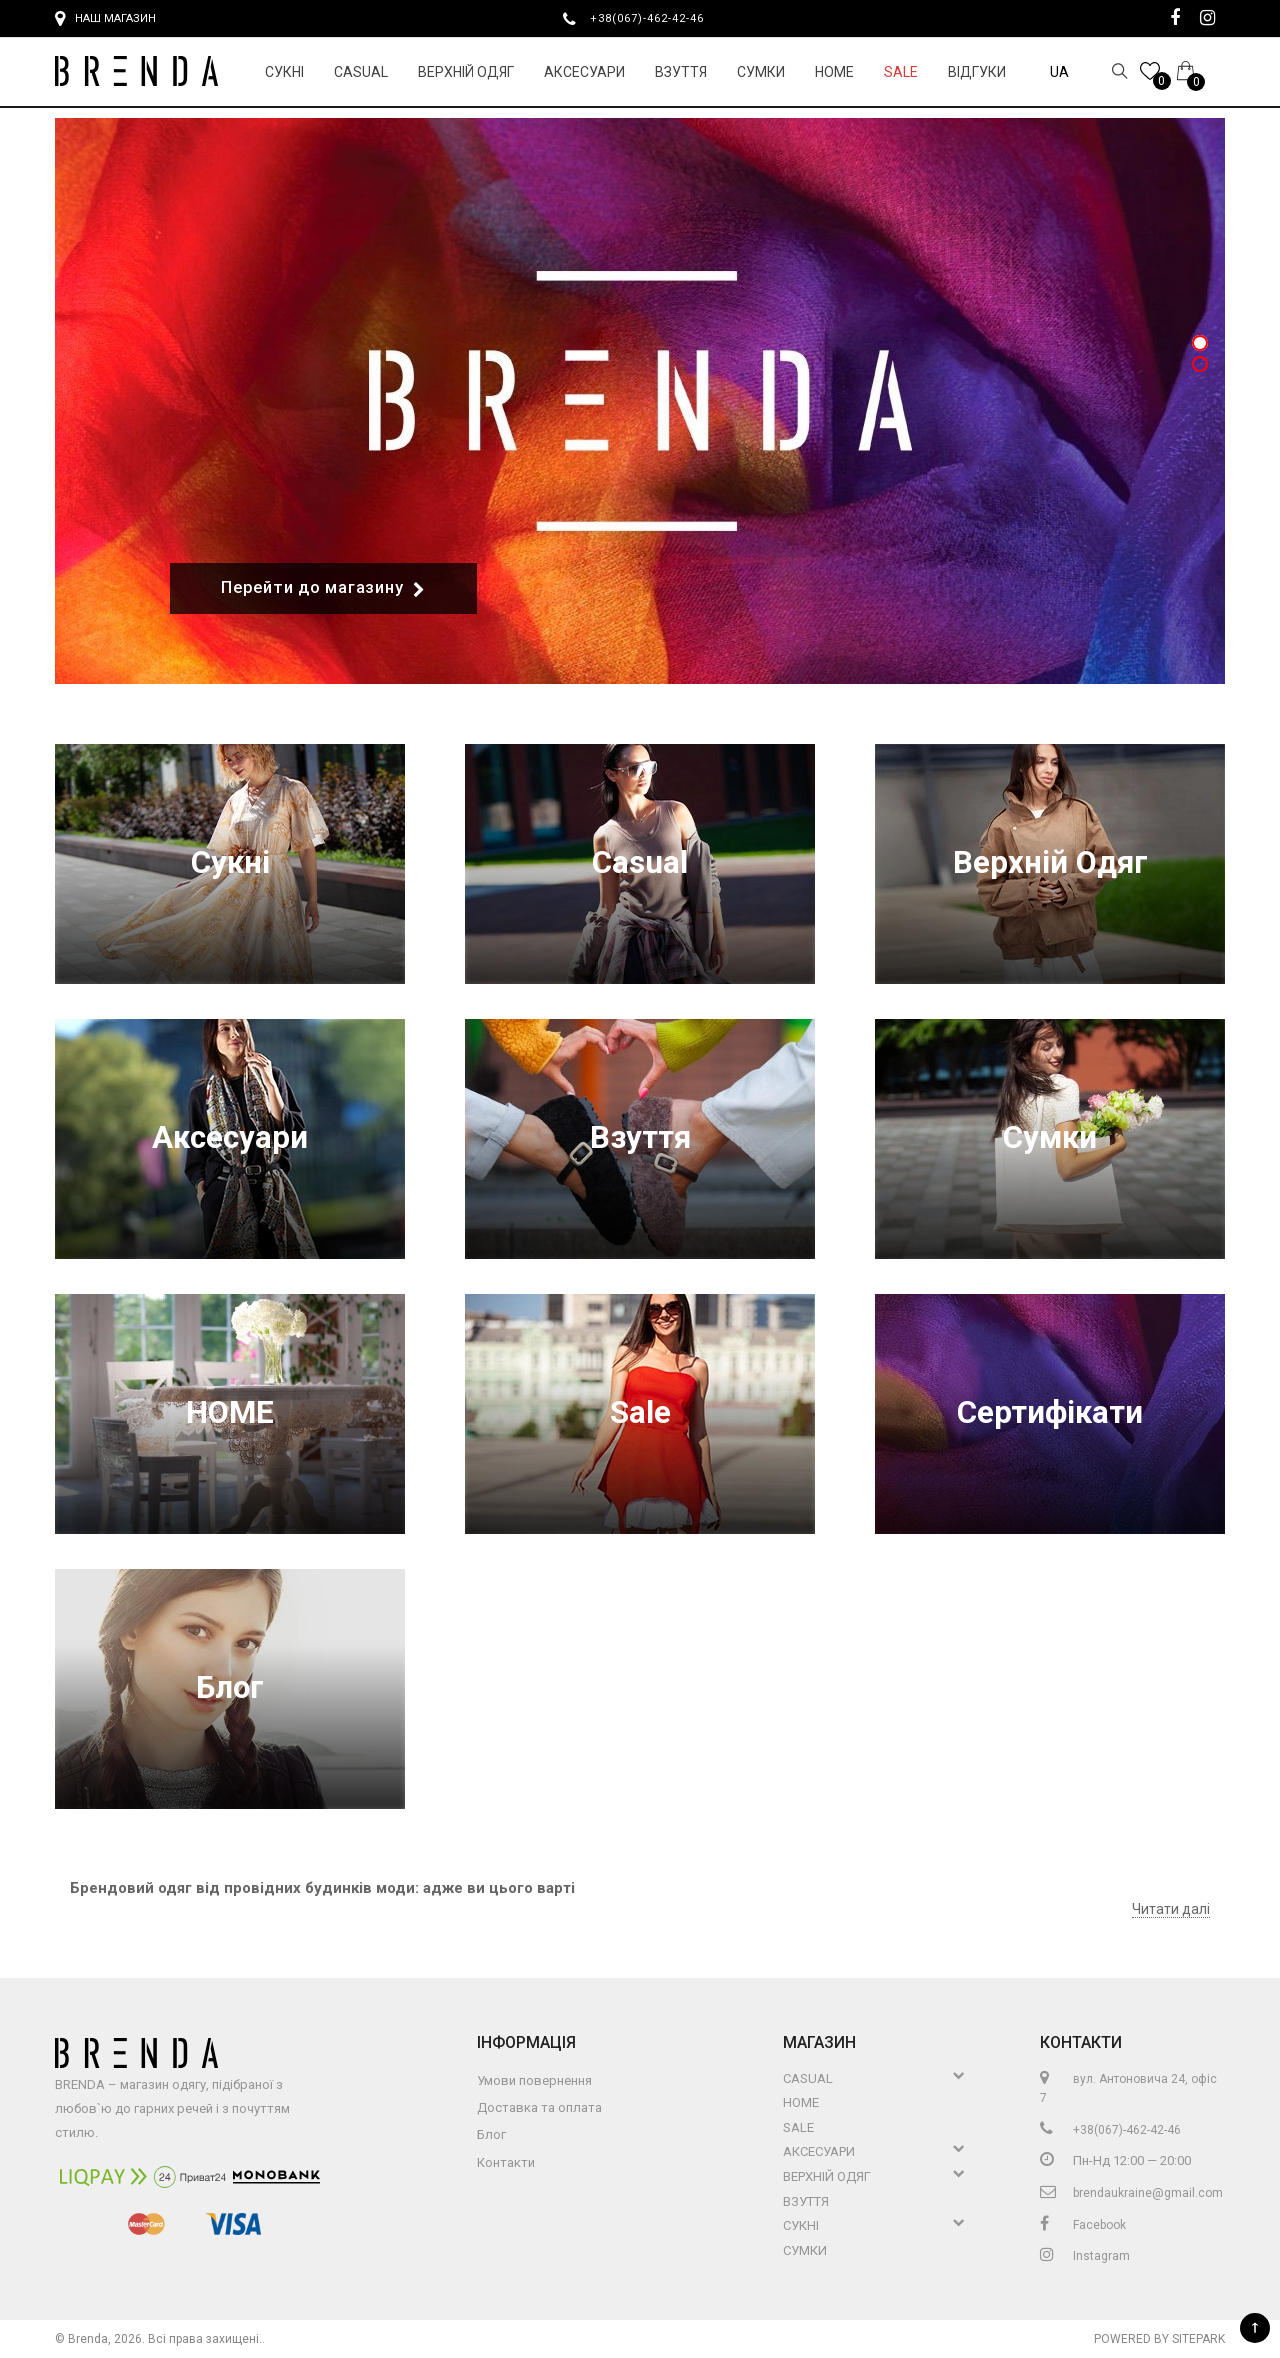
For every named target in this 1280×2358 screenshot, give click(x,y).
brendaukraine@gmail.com (1131, 2193)
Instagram (1085, 2256)
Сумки (761, 72)
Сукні (284, 72)
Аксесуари (584, 72)
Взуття (681, 72)
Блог (230, 1688)
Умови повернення (534, 2080)
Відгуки (977, 72)
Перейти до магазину (323, 588)
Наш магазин (105, 19)
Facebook (1083, 2225)
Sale (901, 72)
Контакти (506, 2162)
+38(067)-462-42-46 (655, 18)
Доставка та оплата (539, 2107)
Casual (361, 72)
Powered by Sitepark (1159, 2339)
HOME (834, 72)
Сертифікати (1050, 1413)
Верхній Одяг (466, 72)
